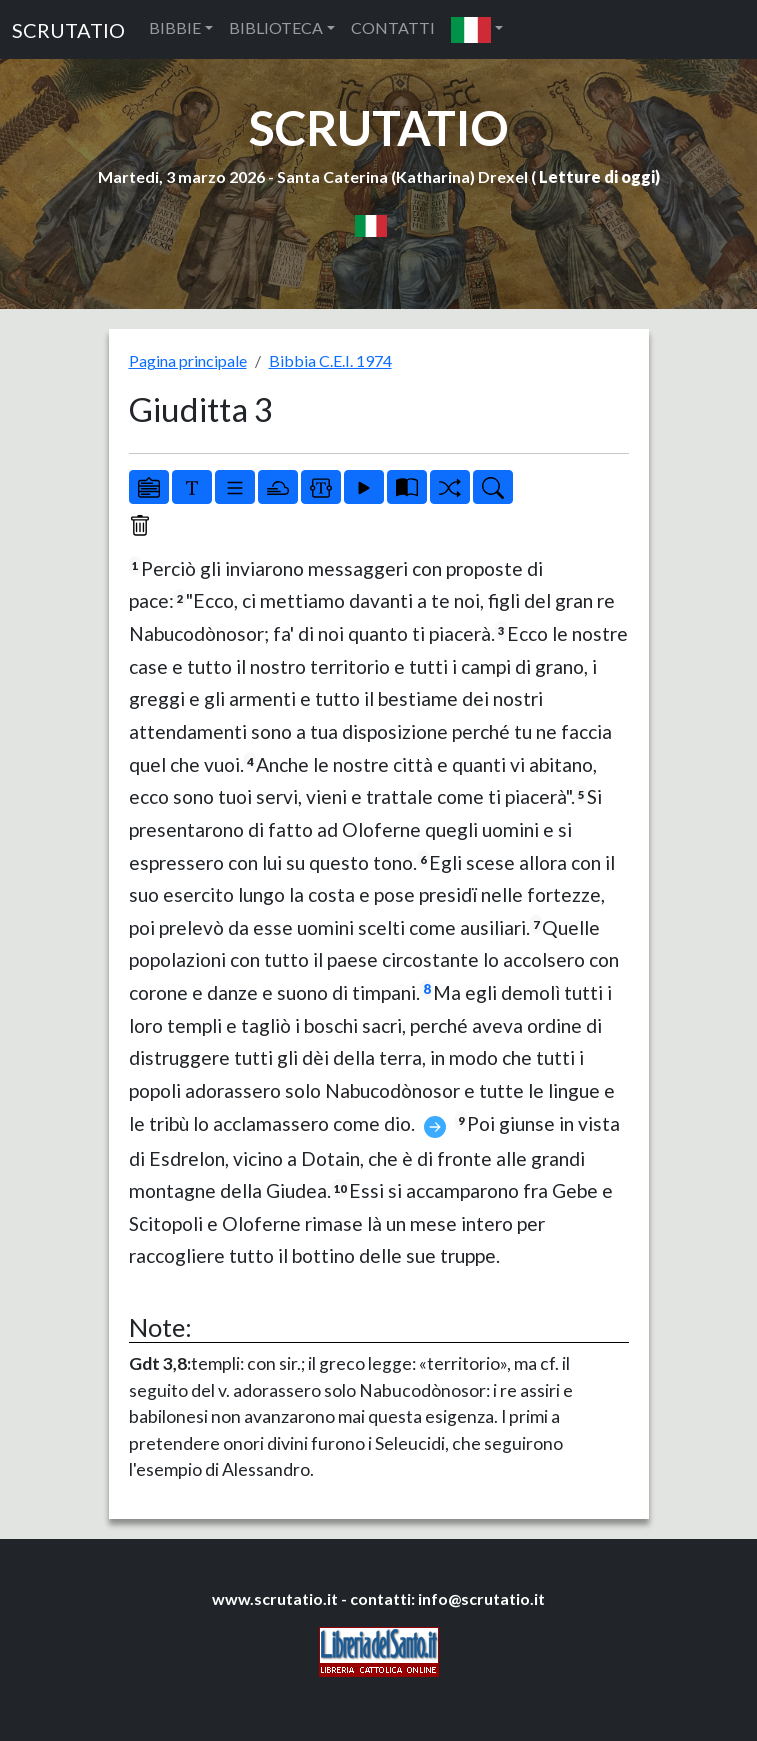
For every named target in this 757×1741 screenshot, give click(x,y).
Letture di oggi (597, 176)
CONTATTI (393, 27)
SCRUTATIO (68, 30)
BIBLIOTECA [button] (276, 27)
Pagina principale (188, 360)
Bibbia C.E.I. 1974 (330, 360)
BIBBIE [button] (175, 27)
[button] (477, 29)
